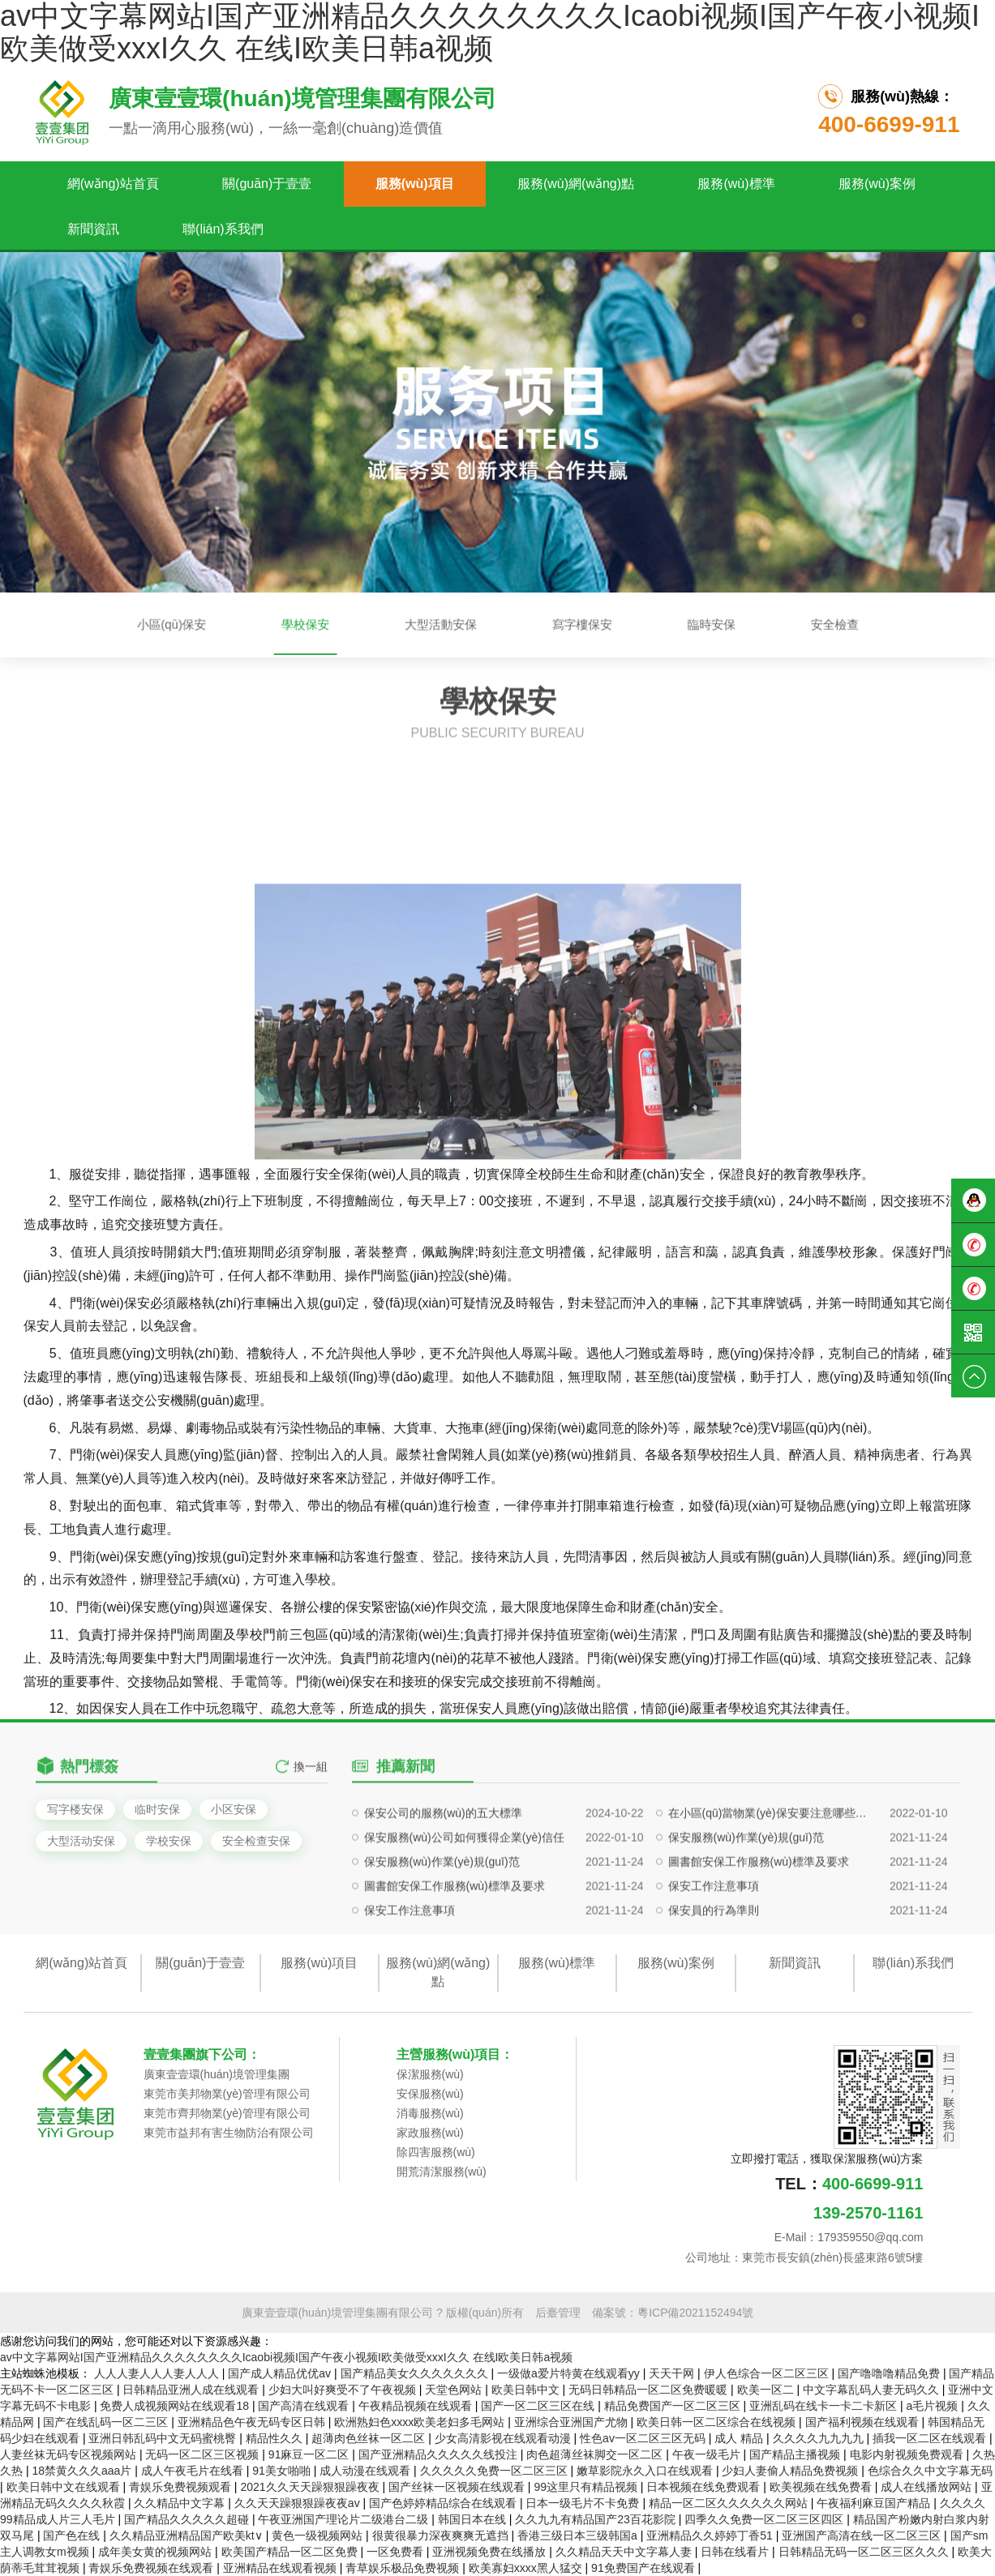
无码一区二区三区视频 (203, 2454)
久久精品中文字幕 (181, 2503)
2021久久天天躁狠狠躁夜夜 (311, 2486)
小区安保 (233, 1809)
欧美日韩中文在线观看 (64, 2486)
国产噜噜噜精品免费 (890, 2373)
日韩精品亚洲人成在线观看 (192, 2389)
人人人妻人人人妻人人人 (158, 2373)
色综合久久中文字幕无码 (930, 2470)
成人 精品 (740, 2438)
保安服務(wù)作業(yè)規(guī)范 (746, 1914)
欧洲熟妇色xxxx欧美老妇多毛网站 (421, 2422)
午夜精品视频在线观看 (416, 2405)
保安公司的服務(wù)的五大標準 (443, 1890)
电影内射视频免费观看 (908, 2454)
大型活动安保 (81, 1840)
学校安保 (168, 1840)
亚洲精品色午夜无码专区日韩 (253, 2422)
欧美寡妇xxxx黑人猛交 (527, 2567)
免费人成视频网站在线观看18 (175, 2405)
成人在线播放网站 (928, 2486)
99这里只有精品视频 (587, 2486)
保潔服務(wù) (430, 2074)
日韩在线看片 (736, 2551)
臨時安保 (608, 625)
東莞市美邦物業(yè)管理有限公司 (227, 2093)
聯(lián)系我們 (223, 229)
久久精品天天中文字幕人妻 (625, 2551)
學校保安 (397, 625)
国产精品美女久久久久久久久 (416, 2373)
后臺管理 (558, 2312)
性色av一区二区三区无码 (644, 2438)
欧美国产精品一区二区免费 (291, 2551)
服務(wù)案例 (877, 183)
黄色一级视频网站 (319, 2535)
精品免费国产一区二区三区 (674, 2405)
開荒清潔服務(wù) (442, 2171)
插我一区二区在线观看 (931, 2438)
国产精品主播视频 (796, 2454)
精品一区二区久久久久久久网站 (730, 2503)
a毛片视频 (934, 2405)
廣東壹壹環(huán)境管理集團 (216, 2074)
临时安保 (157, 1809)
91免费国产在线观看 (644, 2567)
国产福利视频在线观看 (863, 2422)
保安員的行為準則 (713, 1987)
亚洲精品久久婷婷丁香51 (710, 2535)
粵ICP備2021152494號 (695, 2312)
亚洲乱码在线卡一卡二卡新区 (824, 2405)
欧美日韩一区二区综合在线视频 (718, 2422)
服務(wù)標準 (735, 183)
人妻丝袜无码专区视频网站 (69, 2454)
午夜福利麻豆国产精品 (875, 2503)
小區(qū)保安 (328, 625)
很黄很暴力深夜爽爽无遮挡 (442, 2535)
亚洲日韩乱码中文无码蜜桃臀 (163, 2438)
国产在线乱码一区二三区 (107, 2422)
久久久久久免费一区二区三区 (495, 2470)
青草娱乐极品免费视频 (403, 2567)
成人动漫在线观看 (367, 2470)
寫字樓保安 (540, 625)
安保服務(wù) (430, 2093)
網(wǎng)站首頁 (113, 183)
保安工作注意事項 (713, 1963)
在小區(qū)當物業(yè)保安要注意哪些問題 (771, 1890)
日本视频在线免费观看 (704, 2486)
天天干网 (673, 2373)
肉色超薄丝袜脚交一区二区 (596, 2454)
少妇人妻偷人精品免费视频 (791, 2470)
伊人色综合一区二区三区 (768, 2373)
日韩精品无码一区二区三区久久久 (865, 2551)
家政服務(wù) (430, 2132)
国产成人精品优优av (281, 2373)
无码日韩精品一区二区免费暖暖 (649, 2389)
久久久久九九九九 (820, 2438)
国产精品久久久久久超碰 (188, 2519)
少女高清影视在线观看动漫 (504, 2438)
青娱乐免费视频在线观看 (152, 2567)
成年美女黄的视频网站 (156, 2551)
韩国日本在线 (473, 2519)
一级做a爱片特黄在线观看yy (570, 2373)
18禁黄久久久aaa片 (83, 2470)
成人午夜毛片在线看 (194, 2470)
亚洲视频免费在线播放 (490, 2551)
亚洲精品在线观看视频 (281, 2567)
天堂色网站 (455, 2389)
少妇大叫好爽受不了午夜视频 (343, 2389)
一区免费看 (397, 2551)
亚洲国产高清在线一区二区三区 (863, 2535)
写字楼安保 (75, 1809)
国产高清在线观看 (305, 2405)
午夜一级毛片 (708, 2454)
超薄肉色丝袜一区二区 (369, 2438)
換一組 (311, 1787)
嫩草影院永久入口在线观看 (646, 2470)
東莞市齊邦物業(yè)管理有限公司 (227, 2113)
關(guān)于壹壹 (266, 183)
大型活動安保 (468, 625)
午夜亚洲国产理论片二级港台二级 (344, 2519)
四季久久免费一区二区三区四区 (765, 2519)
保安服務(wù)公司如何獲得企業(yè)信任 (464, 1914)
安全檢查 (671, 625)
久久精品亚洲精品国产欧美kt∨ (187, 2535)
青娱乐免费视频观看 (181, 2486)
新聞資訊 (93, 229)
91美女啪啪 (282, 2470)
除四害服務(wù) (436, 2152)
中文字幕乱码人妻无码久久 (872, 2389)
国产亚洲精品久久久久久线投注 (439, 2454)
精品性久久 (276, 2438)
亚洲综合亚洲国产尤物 (572, 2422)
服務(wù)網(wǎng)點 (575, 183)
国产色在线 (73, 2535)
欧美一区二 (767, 2389)
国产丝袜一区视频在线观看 (458, 2486)
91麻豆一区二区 (310, 2454)
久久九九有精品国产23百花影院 (596, 2519)
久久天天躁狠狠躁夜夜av (298, 2503)
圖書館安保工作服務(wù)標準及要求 (758, 1938)
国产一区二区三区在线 (539, 2405)
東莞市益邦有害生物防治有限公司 (229, 2132)
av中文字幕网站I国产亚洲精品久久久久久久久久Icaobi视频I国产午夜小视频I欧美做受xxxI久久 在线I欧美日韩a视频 (286, 2357)
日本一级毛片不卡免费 (583, 2503)
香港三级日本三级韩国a (579, 2535)
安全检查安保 (256, 1840)
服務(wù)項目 (414, 183)
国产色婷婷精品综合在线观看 (444, 2503)
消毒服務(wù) (430, 2113)
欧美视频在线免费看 (822, 2486)
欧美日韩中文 (527, 2389)
